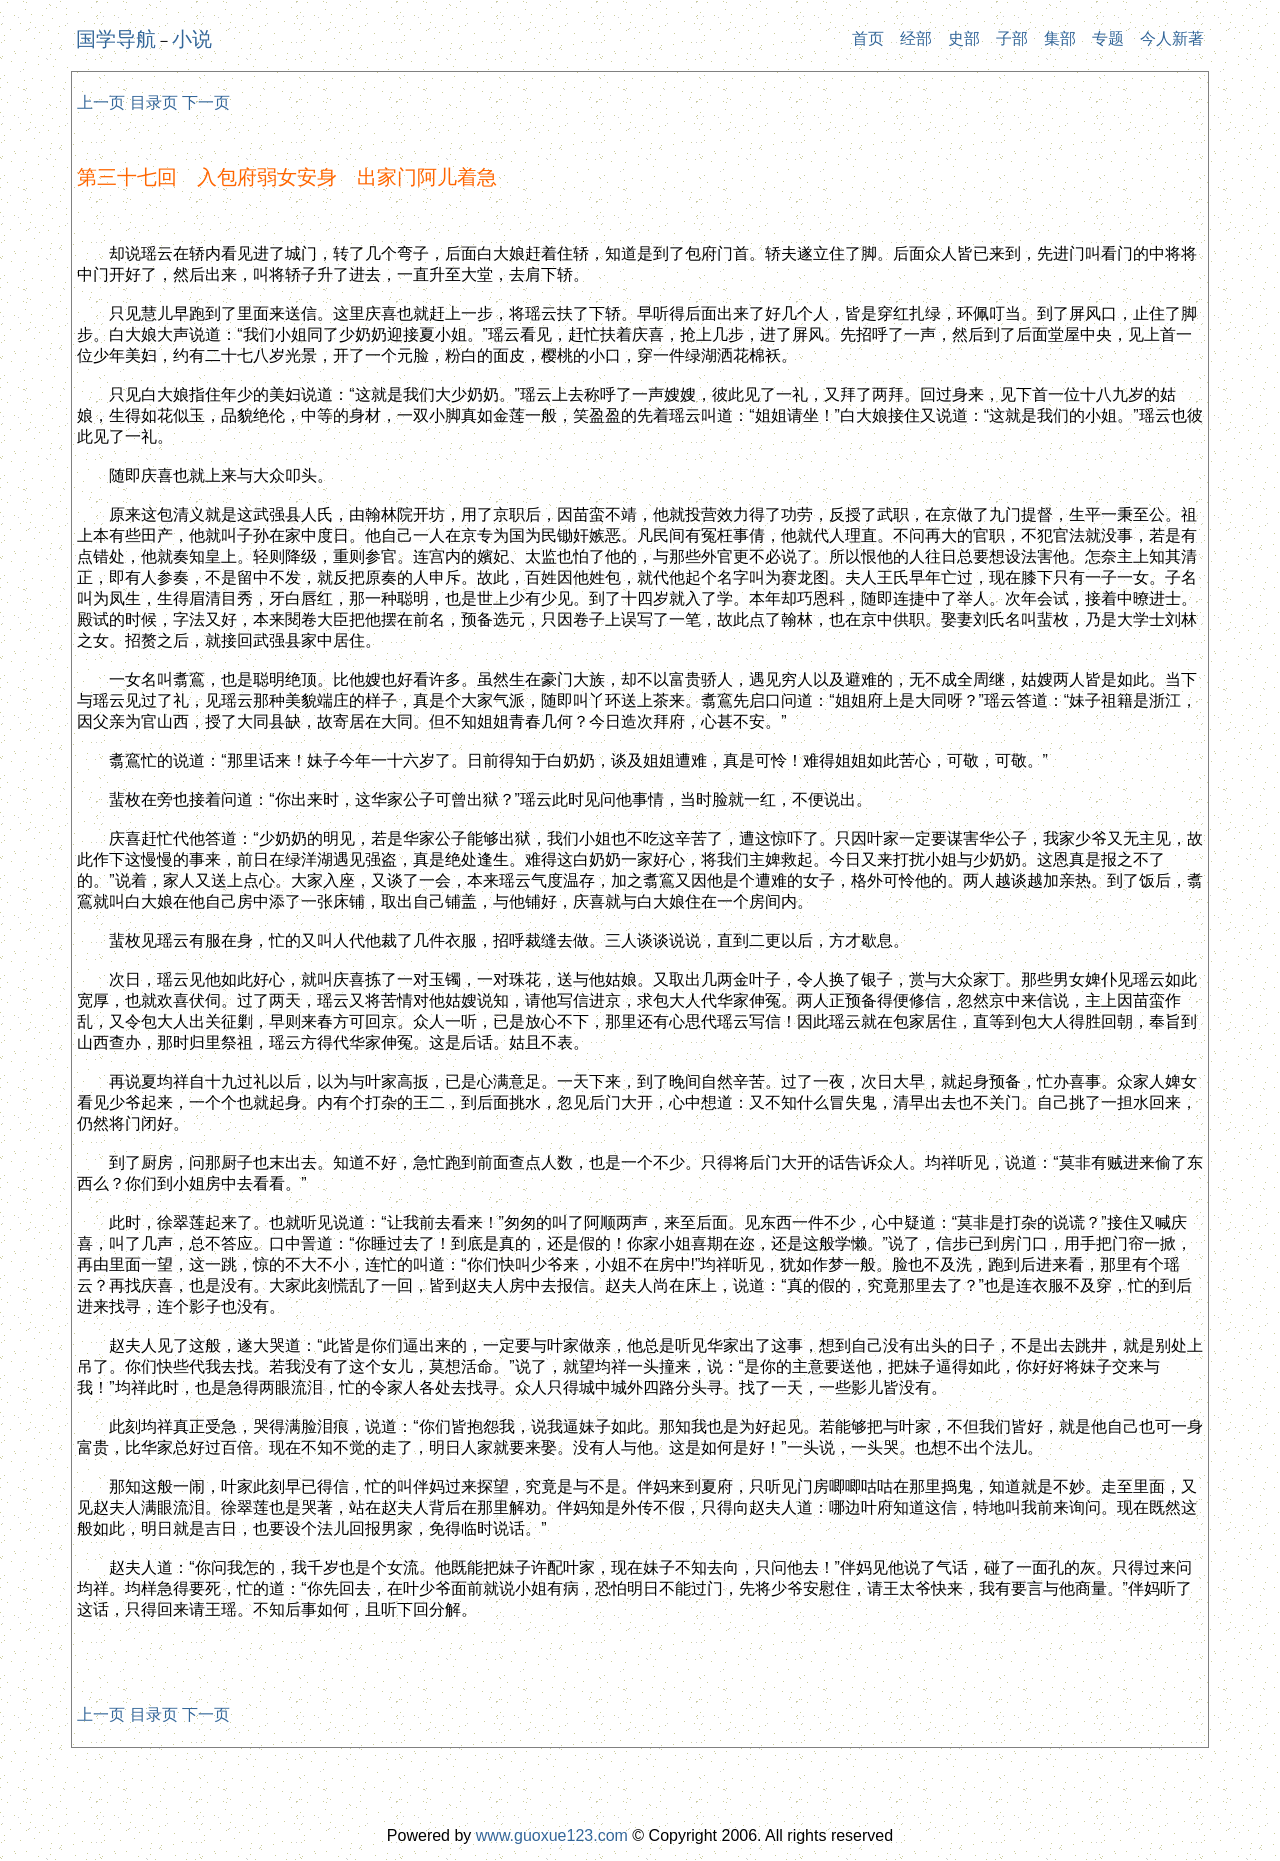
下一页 (206, 102)
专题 (1108, 38)
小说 (192, 39)
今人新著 (1172, 38)
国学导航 (116, 39)
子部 (1012, 38)
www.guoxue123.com (552, 1835)
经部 (916, 38)
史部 (964, 38)
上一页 (101, 102)
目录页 (154, 102)
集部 (1060, 38)
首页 (868, 38)
